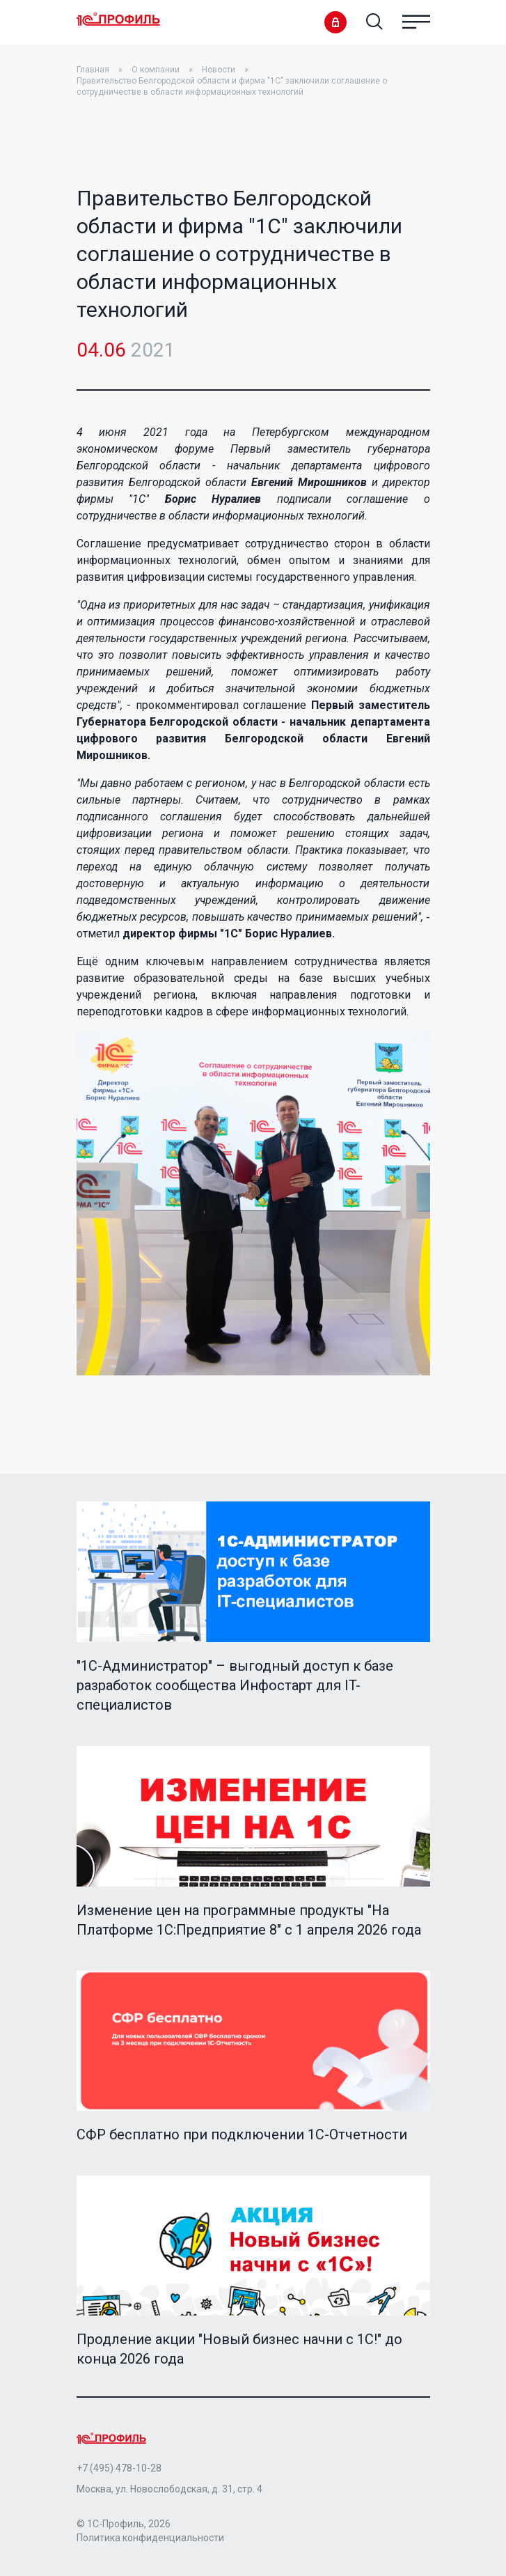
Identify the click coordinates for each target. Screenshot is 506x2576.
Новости (218, 70)
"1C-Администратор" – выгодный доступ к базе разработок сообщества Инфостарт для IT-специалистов (235, 1685)
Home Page (118, 20)
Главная (93, 70)
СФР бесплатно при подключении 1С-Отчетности (242, 2134)
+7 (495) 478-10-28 (119, 2468)
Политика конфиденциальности (150, 2537)
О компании (156, 70)
